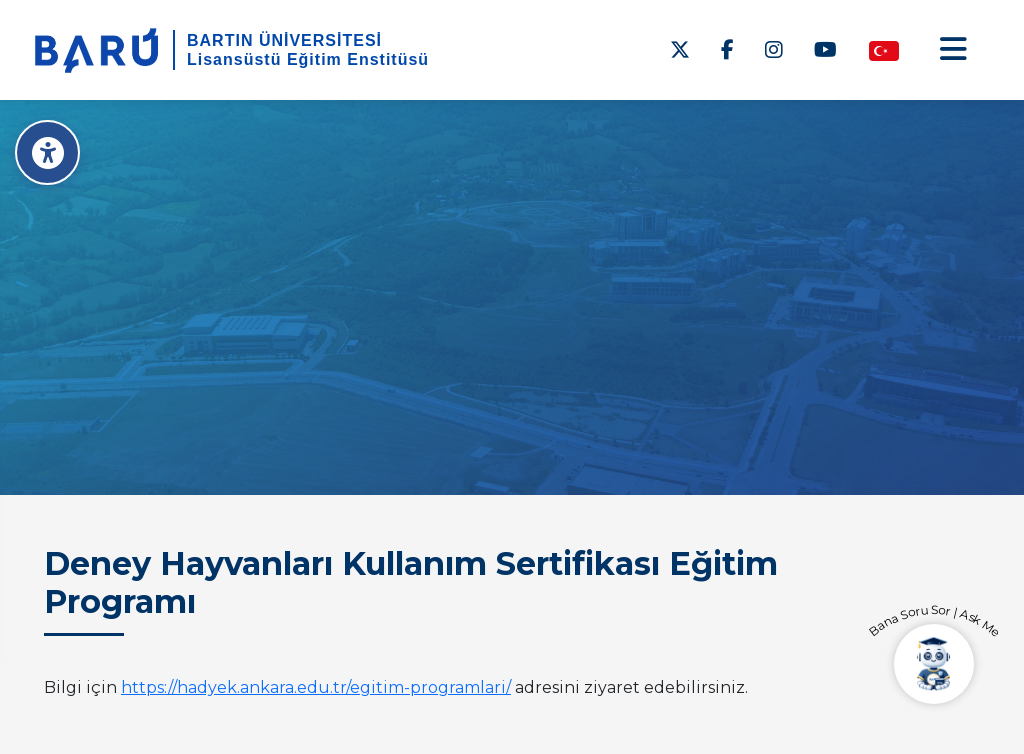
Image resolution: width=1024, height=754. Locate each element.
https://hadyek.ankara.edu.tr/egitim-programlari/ (316, 687)
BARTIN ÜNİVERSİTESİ (284, 40)
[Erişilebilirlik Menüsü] (47, 152)
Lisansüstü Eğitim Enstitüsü (308, 59)
